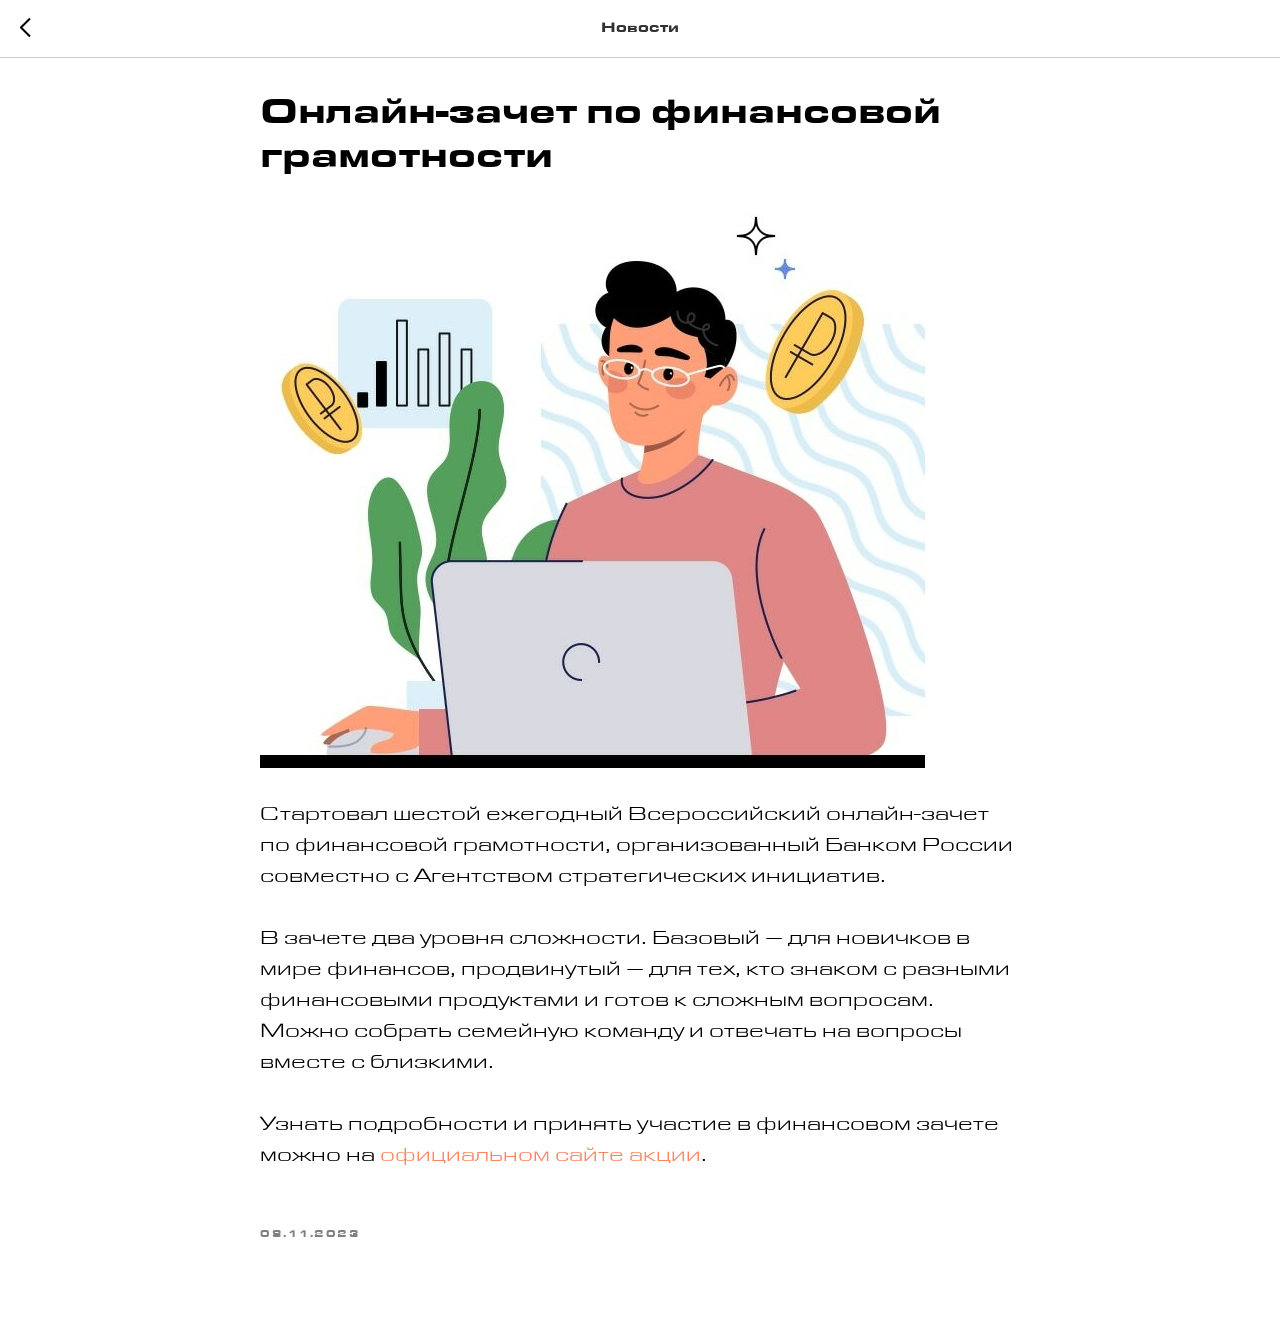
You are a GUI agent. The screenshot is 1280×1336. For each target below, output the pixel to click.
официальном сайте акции (540, 1158)
